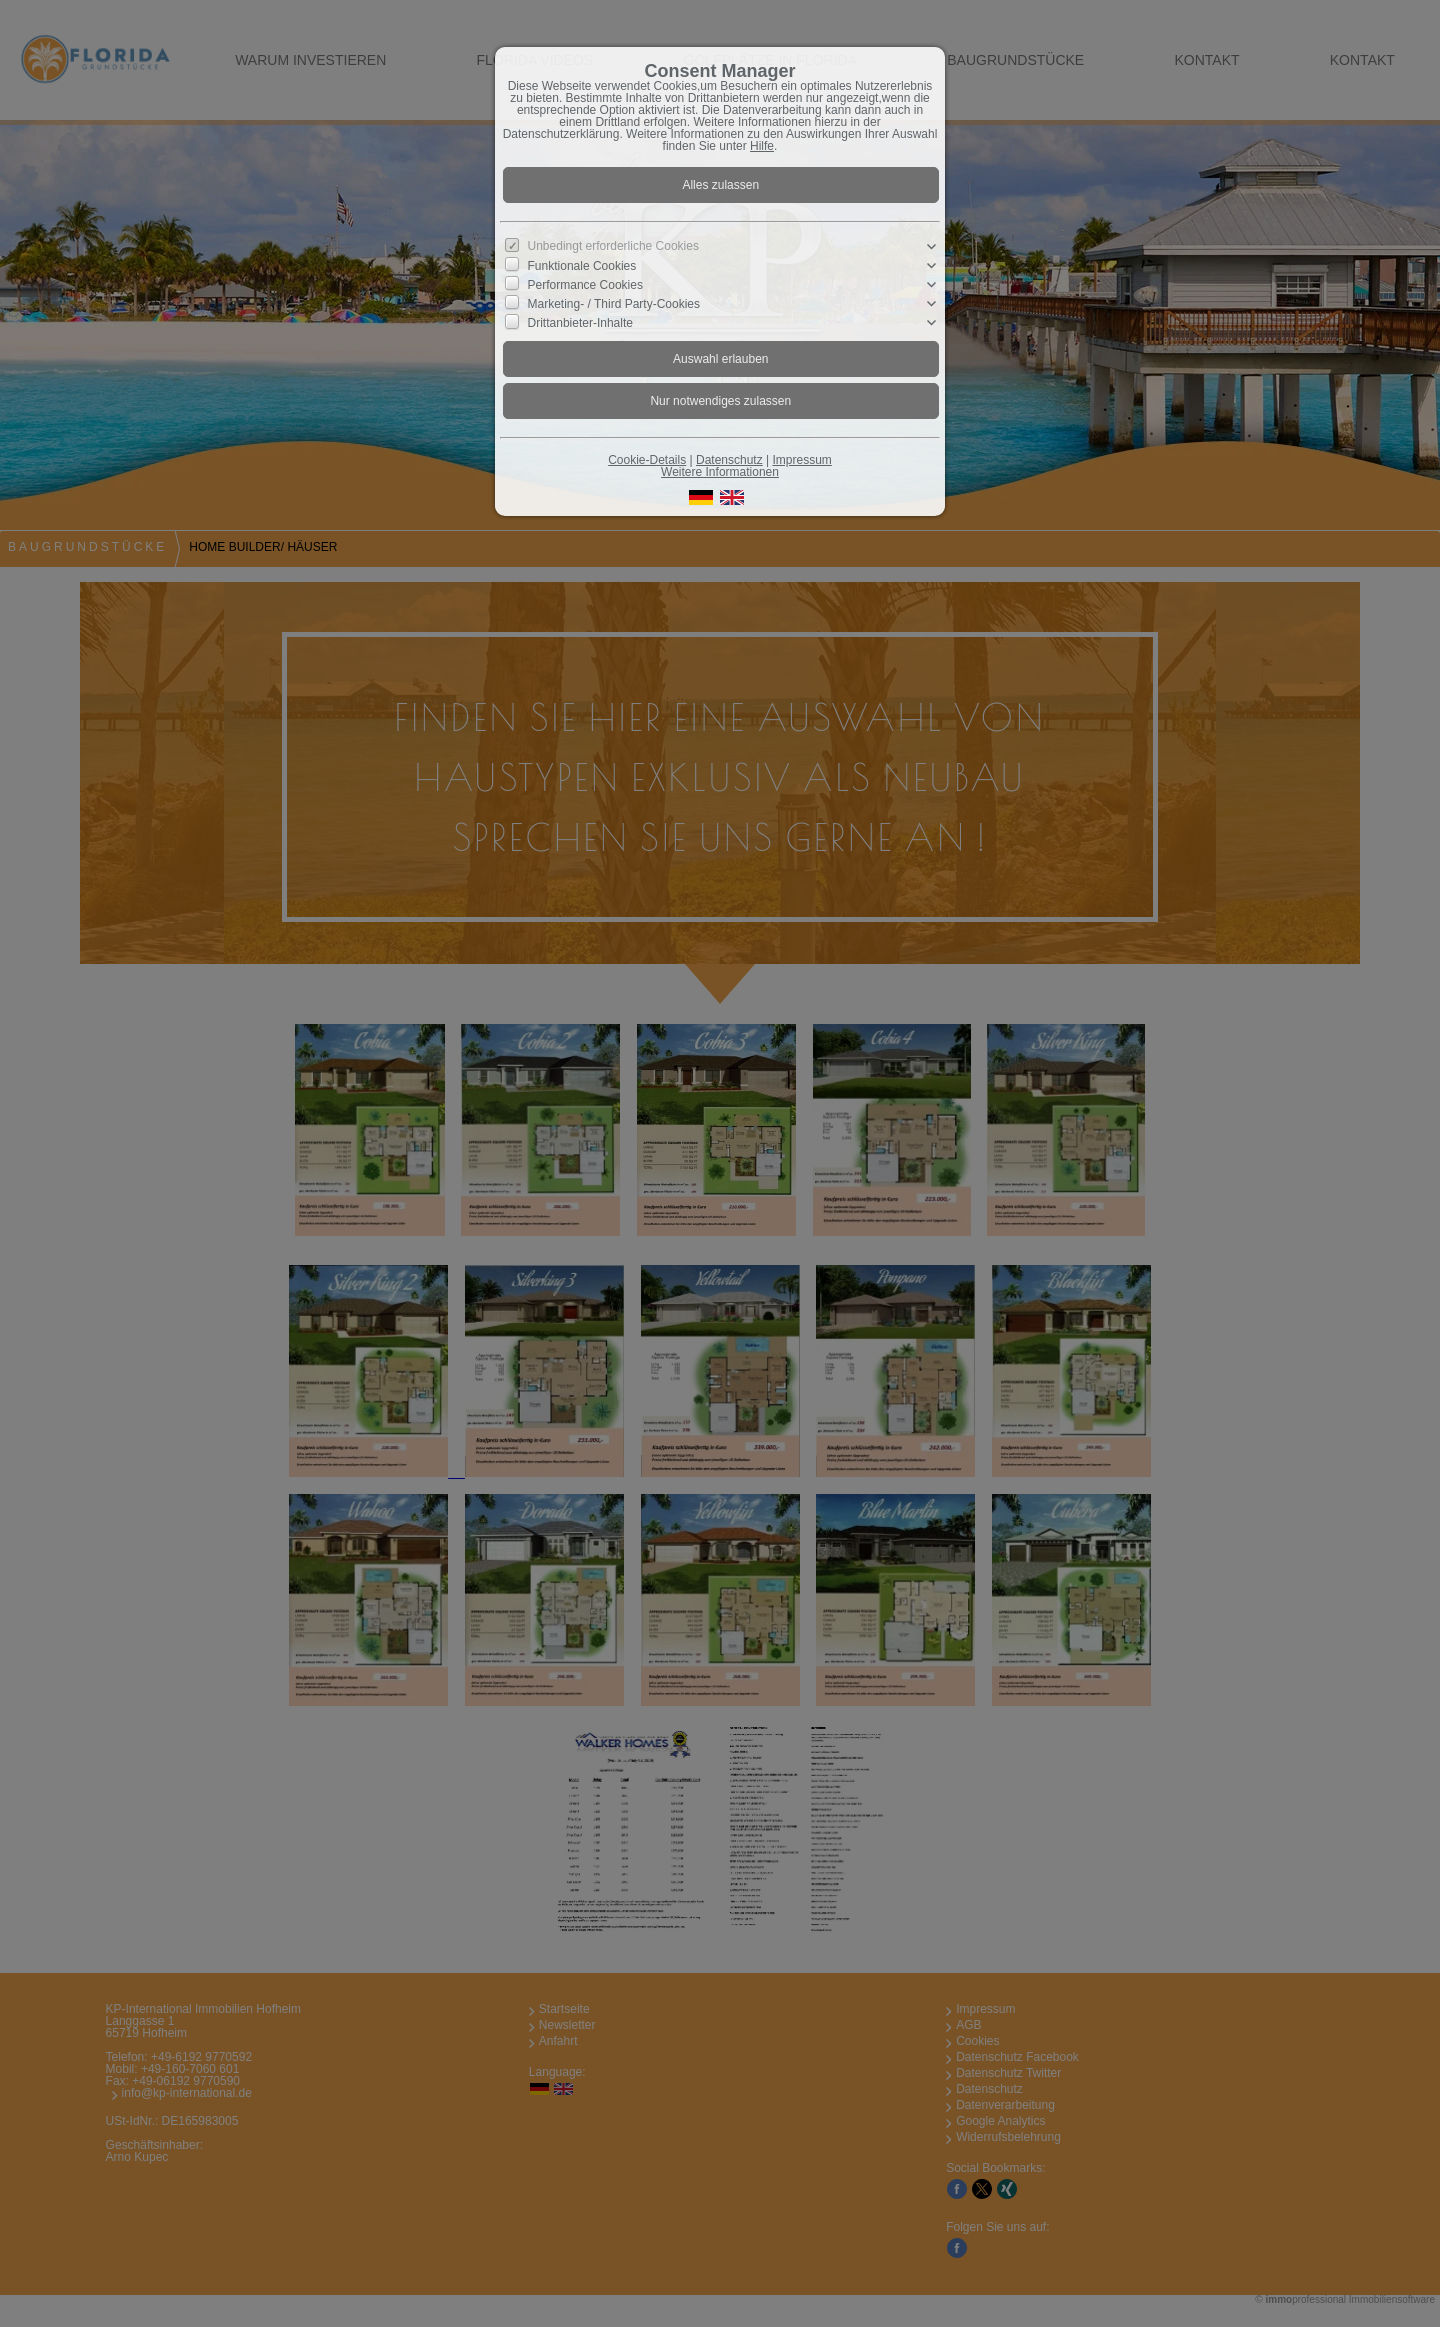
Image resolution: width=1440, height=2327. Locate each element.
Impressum (801, 460)
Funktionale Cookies (582, 265)
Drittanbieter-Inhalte (580, 323)
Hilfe (762, 146)
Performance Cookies (585, 285)
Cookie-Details (647, 460)
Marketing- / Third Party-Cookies (614, 304)
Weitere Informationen (720, 472)
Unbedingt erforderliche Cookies (613, 246)
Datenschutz (729, 460)
